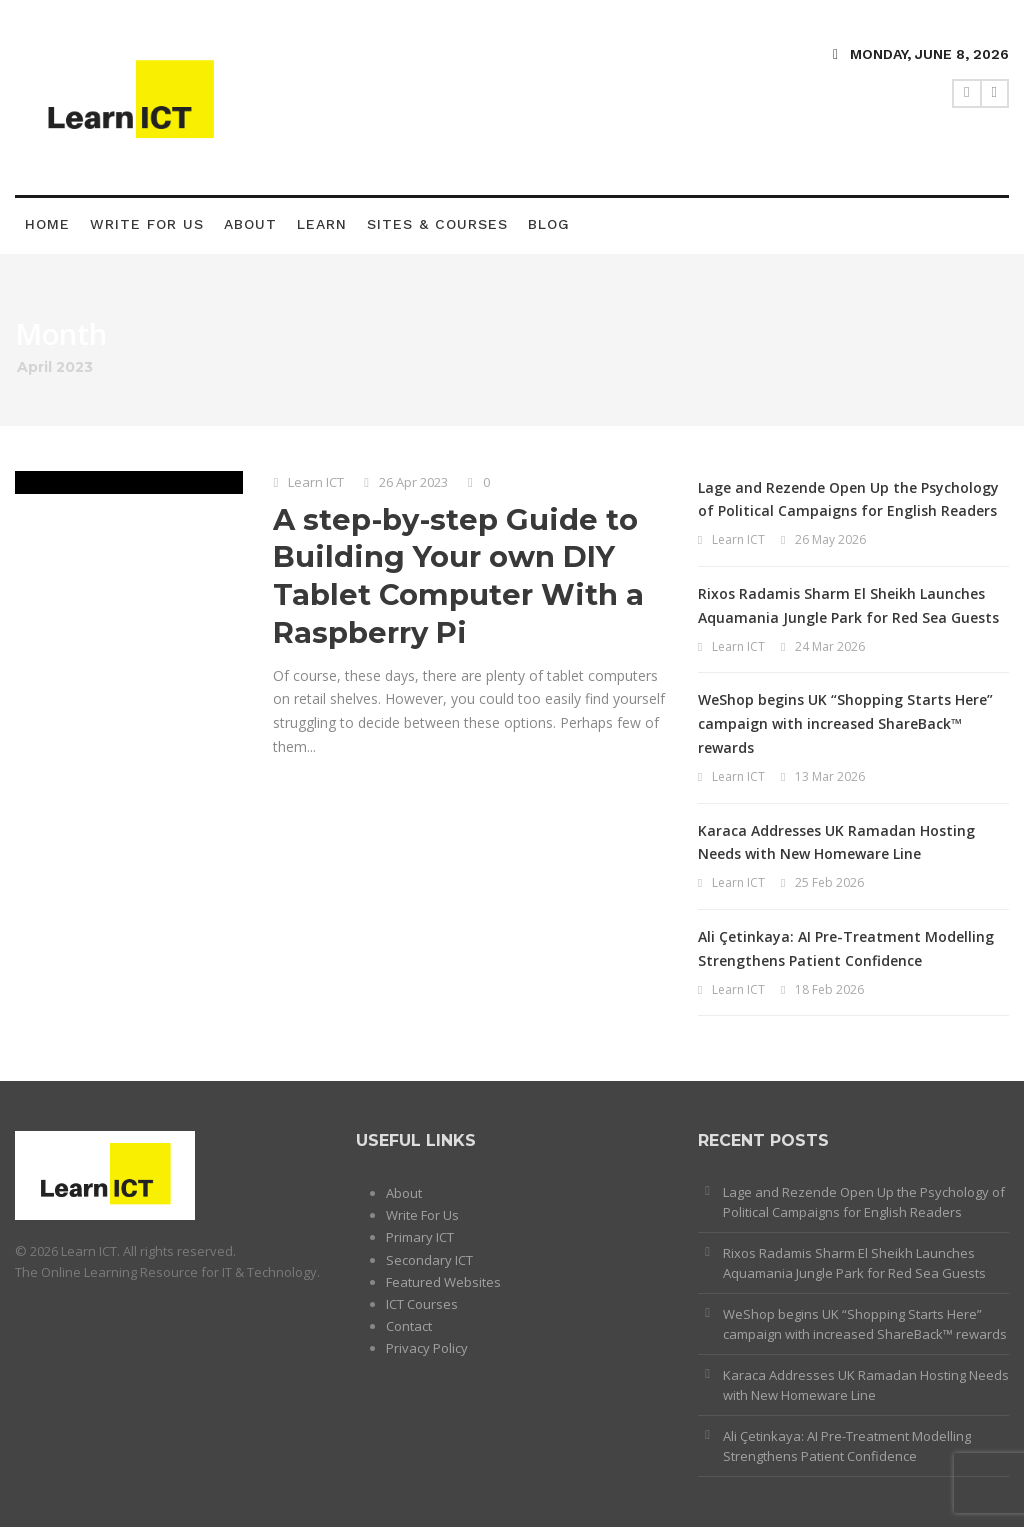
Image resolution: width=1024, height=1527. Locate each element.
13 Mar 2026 (830, 776)
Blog (549, 224)
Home (47, 224)
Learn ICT (316, 482)
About (250, 224)
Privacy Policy (427, 1348)
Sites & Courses (437, 224)
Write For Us (147, 224)
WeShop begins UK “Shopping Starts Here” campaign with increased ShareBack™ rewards (845, 723)
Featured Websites (443, 1282)
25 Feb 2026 (829, 882)
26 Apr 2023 (413, 482)
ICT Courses (422, 1304)
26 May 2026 (830, 539)
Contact (409, 1326)
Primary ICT (420, 1237)
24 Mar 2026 (830, 646)
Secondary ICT (429, 1260)
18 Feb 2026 (829, 989)
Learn (322, 224)
